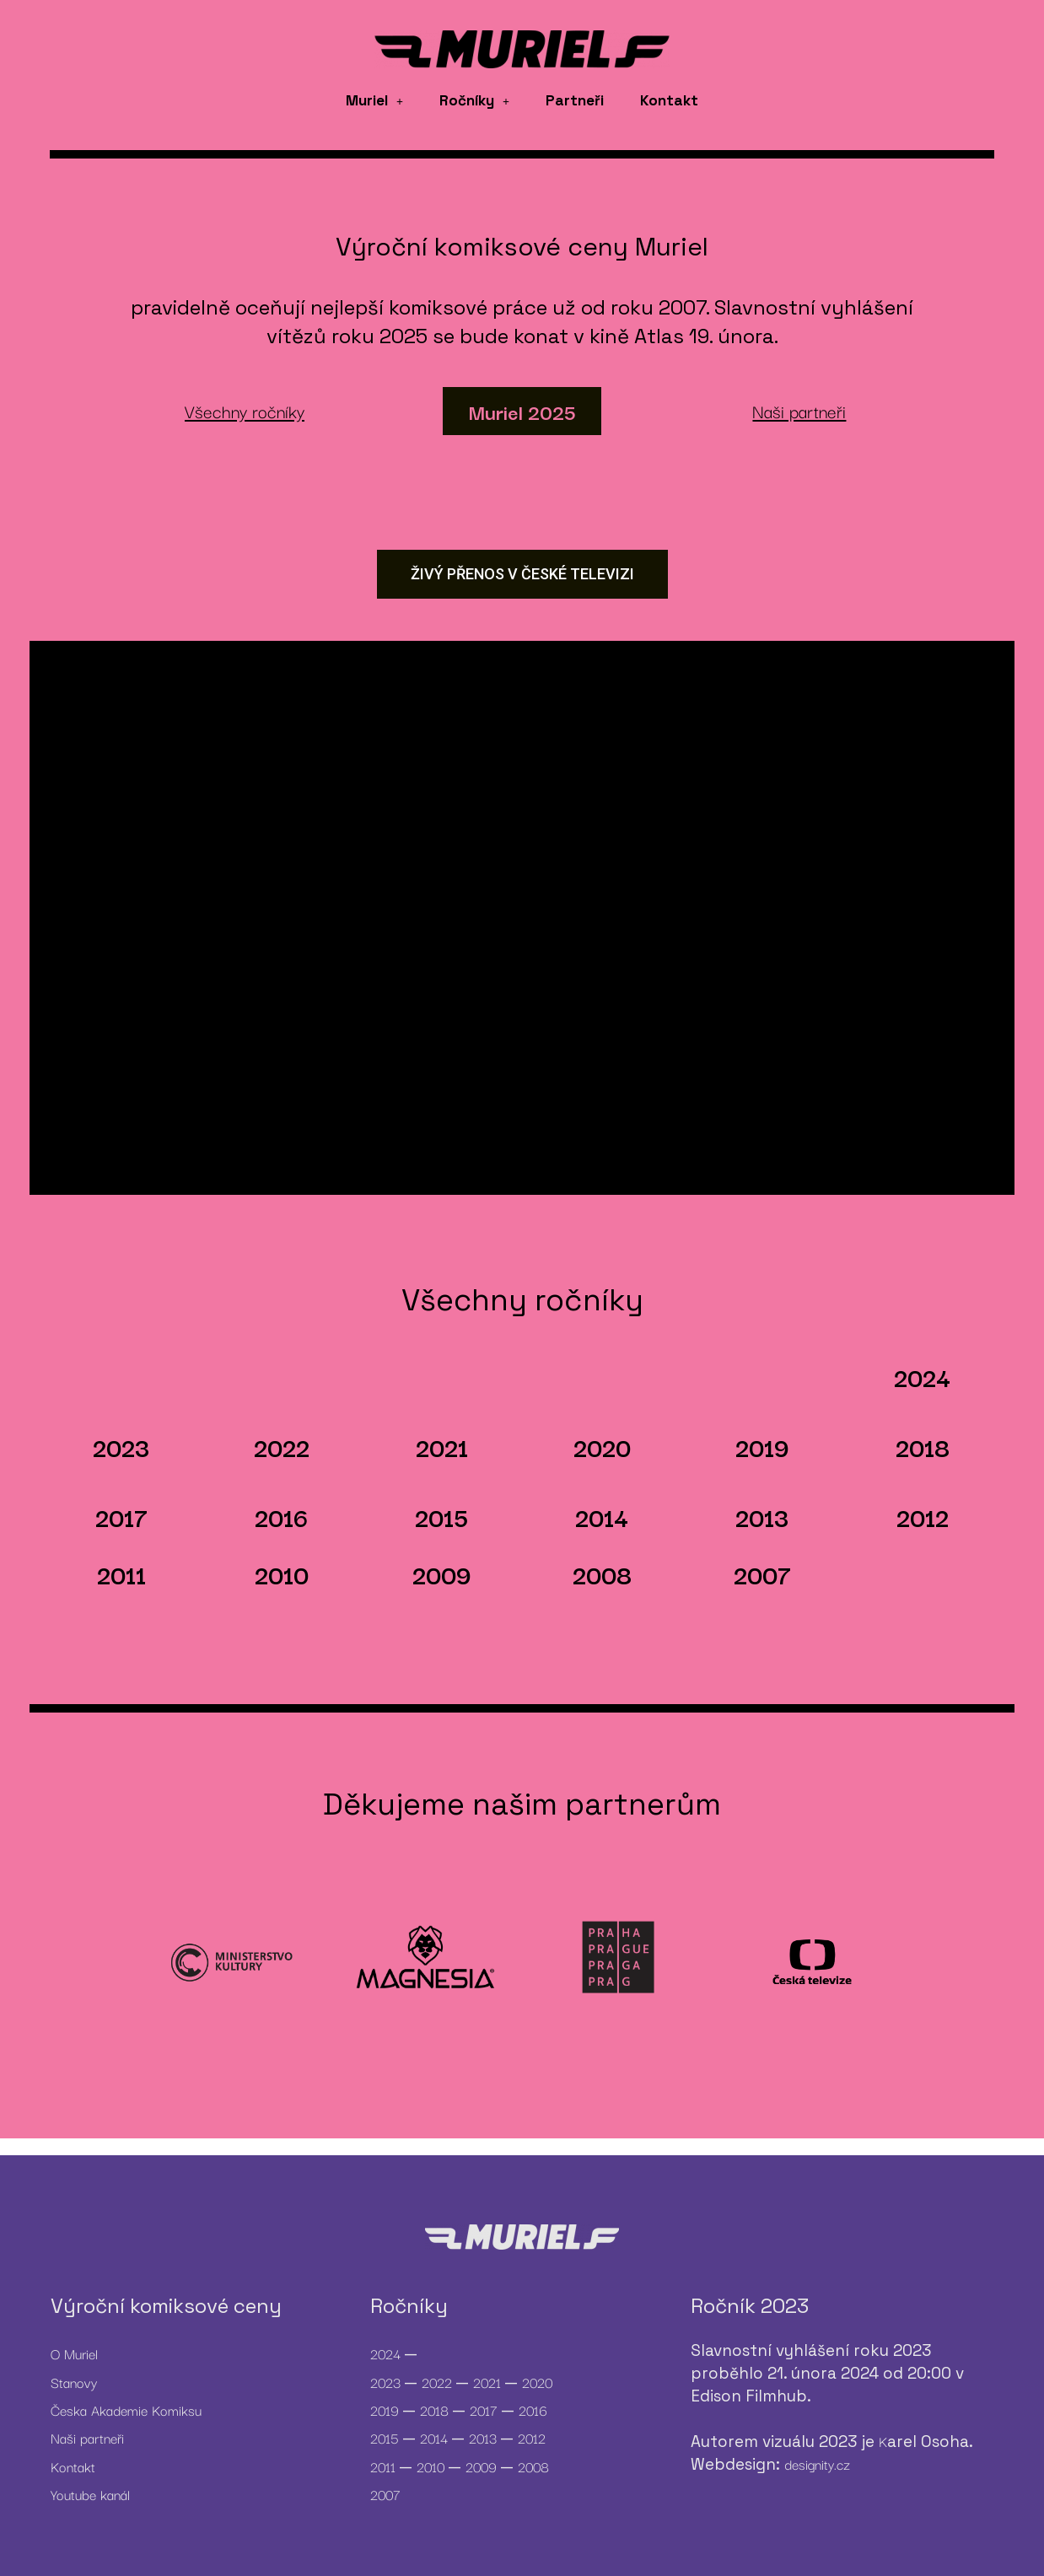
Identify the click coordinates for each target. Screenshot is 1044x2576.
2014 (601, 1516)
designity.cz (817, 2464)
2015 (441, 1516)
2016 (282, 1516)
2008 (602, 1574)
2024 (922, 1377)
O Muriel (74, 2353)
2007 (762, 1574)
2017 (121, 1516)
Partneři (575, 100)
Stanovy (74, 2382)
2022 (281, 1446)
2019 (762, 1446)
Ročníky (474, 100)
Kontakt (669, 100)
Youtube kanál (90, 2494)
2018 (923, 1446)
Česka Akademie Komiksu (126, 2410)
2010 (282, 1574)
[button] (374, 100)
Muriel (374, 100)
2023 (121, 1446)
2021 (442, 1446)
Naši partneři (87, 2438)
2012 (922, 1516)
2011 (121, 1574)
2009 (441, 1574)
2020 (602, 1446)
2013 (761, 1516)
